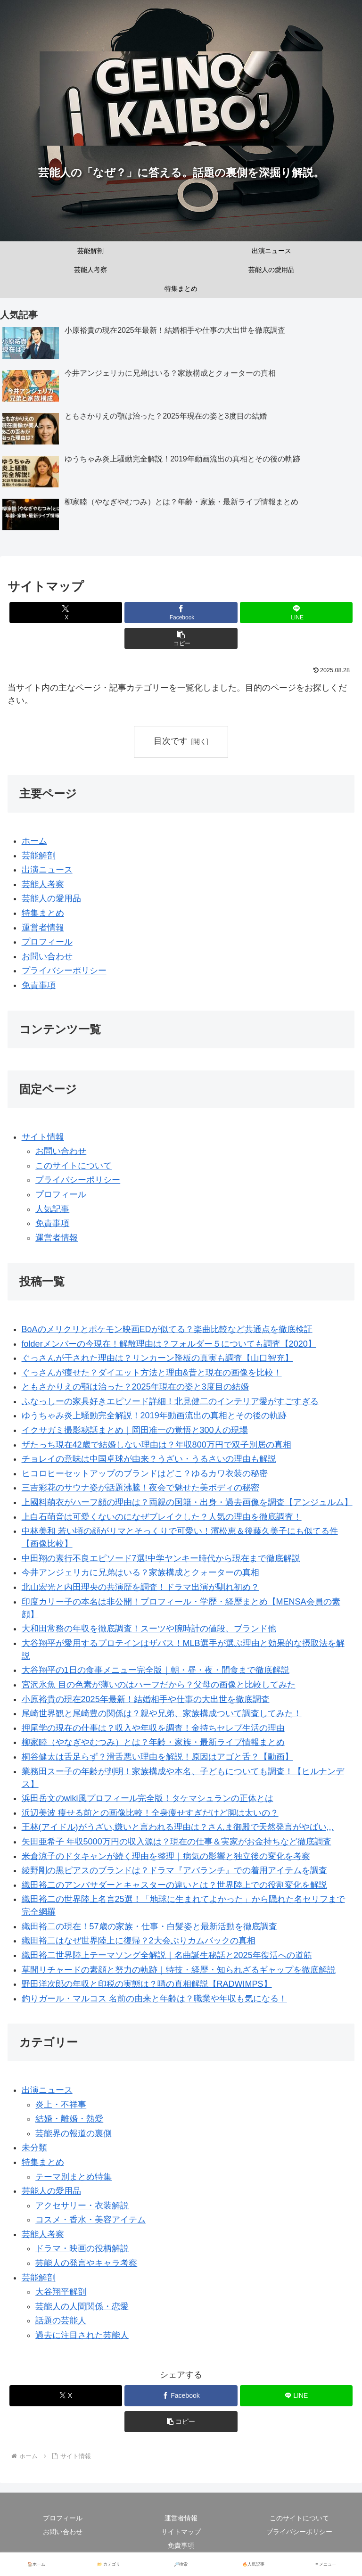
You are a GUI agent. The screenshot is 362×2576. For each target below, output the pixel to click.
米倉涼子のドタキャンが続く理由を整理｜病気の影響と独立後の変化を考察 (166, 1856)
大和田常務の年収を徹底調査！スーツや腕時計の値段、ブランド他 (149, 1628)
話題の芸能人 (60, 2321)
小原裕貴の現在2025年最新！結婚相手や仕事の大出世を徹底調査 (146, 1699)
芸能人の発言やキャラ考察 (86, 2263)
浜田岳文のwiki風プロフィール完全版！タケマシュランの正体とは (147, 1798)
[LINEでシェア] (296, 612)
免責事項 (39, 985)
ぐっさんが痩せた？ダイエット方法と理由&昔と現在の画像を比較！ (152, 1372)
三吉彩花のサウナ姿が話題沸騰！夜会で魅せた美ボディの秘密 (140, 1488)
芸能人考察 (43, 884)
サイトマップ (181, 2531)
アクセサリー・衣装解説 (82, 2205)
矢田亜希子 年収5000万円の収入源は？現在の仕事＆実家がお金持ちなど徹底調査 (176, 1841)
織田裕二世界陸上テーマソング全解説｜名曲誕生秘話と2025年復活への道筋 (167, 1955)
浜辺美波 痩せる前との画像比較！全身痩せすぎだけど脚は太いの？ (150, 1813)
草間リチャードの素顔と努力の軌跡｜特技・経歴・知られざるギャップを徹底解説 (179, 1970)
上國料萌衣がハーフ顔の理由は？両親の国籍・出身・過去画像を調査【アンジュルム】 (187, 1502)
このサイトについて (73, 1165)
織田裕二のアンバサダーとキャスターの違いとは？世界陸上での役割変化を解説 (174, 1885)
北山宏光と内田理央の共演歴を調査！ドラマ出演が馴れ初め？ (140, 1587)
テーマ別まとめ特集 (73, 2176)
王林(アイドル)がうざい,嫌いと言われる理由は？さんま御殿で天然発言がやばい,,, (178, 1827)
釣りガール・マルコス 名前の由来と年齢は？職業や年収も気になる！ (154, 1998)
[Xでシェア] (65, 612)
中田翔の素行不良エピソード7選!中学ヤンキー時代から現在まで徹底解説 (161, 1558)
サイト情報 (43, 1137)
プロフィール (47, 941)
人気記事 (52, 1209)
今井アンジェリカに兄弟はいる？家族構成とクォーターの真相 (140, 1573)
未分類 (34, 2147)
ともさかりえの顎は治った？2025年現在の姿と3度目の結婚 (135, 1386)
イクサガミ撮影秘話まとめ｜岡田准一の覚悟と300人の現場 (135, 1430)
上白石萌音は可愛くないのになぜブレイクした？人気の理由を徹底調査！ (162, 1517)
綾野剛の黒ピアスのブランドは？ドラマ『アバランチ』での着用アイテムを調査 (174, 1870)
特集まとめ (43, 913)
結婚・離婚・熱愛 (69, 2118)
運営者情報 (43, 927)
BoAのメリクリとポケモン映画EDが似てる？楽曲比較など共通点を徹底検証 (167, 1329)
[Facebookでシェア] (180, 612)
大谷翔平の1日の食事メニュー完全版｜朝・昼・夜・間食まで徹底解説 (155, 1670)
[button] (180, 638)
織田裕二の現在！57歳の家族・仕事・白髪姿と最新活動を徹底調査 (149, 1926)
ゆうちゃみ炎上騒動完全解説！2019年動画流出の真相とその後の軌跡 (154, 1416)
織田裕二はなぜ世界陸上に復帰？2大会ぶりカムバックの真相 (138, 1941)
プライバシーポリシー (64, 971)
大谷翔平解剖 (60, 2291)
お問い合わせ (47, 956)
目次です (171, 741)
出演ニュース (47, 869)
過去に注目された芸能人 (82, 2335)
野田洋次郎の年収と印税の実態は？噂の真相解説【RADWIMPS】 (147, 1984)
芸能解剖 (39, 855)
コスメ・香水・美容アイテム (90, 2219)
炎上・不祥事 (60, 2104)
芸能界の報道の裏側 (73, 2133)
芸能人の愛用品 (51, 899)
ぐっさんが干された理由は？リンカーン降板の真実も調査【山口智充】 (157, 1358)
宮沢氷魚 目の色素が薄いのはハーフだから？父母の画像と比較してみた (159, 1684)
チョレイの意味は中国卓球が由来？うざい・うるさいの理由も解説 (149, 1459)
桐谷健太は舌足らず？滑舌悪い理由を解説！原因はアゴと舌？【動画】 (157, 1756)
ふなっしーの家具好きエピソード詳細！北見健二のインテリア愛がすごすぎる (170, 1401)
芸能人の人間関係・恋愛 (82, 2306)
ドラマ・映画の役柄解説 (82, 2249)
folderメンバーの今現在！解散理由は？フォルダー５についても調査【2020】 (169, 1344)
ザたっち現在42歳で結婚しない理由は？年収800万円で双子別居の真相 (156, 1444)
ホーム (34, 841)
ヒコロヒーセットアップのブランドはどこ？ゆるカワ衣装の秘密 (145, 1473)
